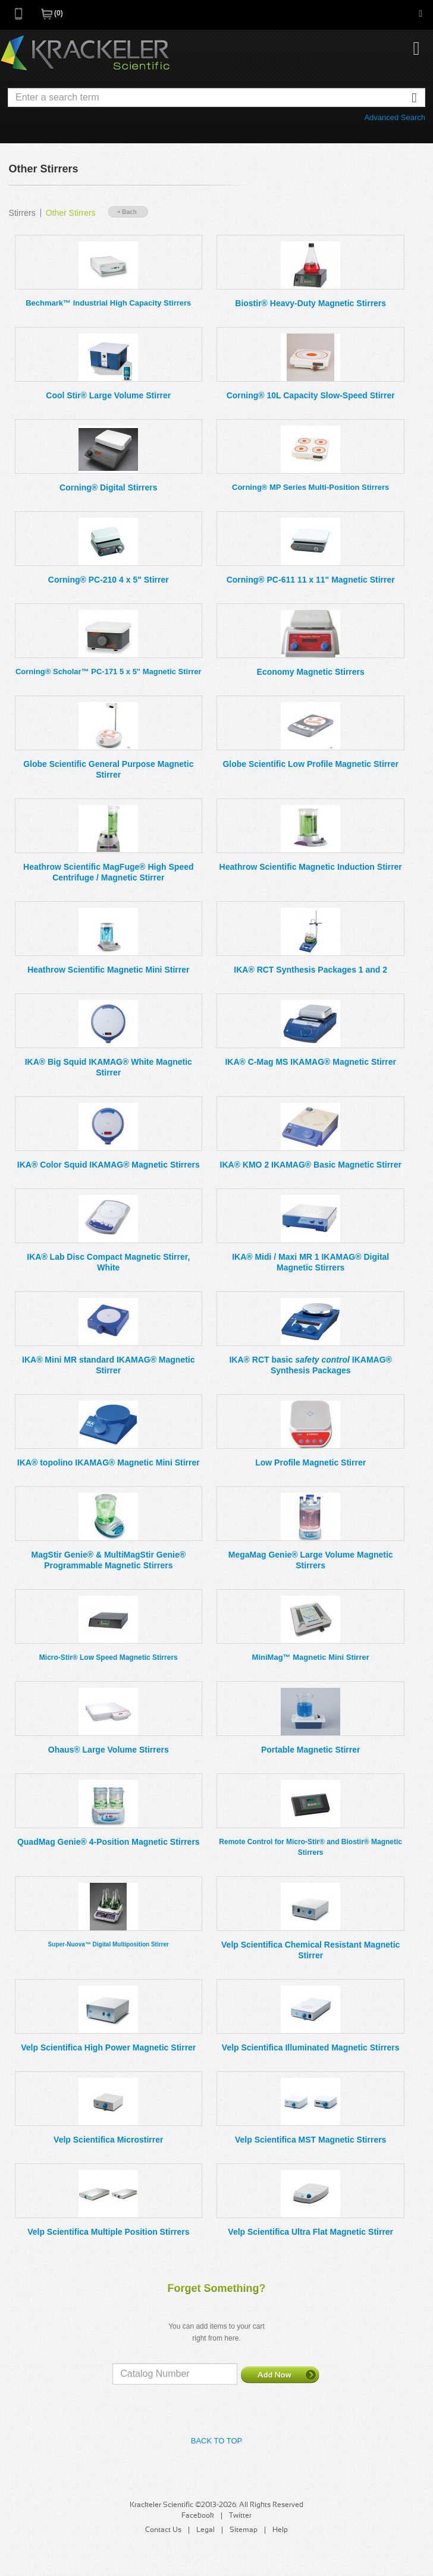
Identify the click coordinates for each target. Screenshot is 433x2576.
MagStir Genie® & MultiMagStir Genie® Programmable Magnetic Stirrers (109, 1560)
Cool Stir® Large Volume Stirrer (108, 395)
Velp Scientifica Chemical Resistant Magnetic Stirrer (310, 1950)
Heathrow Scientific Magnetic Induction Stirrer (310, 867)
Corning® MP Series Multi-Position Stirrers (310, 487)
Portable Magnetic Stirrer (310, 1749)
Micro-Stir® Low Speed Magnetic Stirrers (108, 1657)
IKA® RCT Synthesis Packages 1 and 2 (310, 969)
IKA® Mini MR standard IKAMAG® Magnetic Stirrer (108, 1365)
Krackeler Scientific (85, 53)
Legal (205, 2530)
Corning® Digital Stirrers (108, 487)
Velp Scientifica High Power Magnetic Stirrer (108, 2047)
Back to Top (216, 2440)
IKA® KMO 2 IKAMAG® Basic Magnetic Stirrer (310, 1164)
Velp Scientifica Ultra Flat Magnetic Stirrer (310, 2232)
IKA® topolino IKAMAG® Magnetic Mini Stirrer (108, 1462)
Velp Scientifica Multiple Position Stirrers (108, 2232)
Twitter (240, 2516)
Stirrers (22, 213)
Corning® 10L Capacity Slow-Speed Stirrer (311, 395)
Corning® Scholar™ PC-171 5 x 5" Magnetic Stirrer (108, 671)
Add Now (280, 2374)
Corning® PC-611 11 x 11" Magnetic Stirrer (311, 579)
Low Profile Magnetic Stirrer (310, 1462)
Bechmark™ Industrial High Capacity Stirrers (108, 302)
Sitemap (244, 2530)
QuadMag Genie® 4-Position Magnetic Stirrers (108, 1842)
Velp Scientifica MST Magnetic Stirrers (310, 2139)
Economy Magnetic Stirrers (311, 672)
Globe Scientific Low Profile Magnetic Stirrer (310, 764)
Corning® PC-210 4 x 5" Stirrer (108, 579)
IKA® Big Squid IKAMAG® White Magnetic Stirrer (108, 1067)
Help (280, 2530)
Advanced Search (394, 117)
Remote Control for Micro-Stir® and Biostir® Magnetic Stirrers (310, 1847)
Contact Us (163, 2530)
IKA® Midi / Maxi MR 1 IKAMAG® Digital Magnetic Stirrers (310, 1262)
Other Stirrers (71, 213)
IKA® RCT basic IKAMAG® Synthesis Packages (310, 1365)
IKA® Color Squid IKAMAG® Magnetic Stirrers (108, 1164)
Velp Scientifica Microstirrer (108, 2139)
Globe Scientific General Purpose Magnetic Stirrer (108, 769)
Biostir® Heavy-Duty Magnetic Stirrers (310, 303)
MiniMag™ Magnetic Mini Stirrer (310, 1657)
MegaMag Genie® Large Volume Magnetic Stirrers (310, 1560)
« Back (127, 212)
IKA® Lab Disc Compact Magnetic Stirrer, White (108, 1262)
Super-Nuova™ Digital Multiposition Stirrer (108, 1944)
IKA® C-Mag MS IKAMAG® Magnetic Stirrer (310, 1062)
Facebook (197, 2516)
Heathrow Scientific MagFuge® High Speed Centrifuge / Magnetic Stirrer (108, 872)
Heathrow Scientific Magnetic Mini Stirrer (108, 969)
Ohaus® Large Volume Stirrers (108, 1749)
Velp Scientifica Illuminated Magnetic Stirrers (311, 2047)
